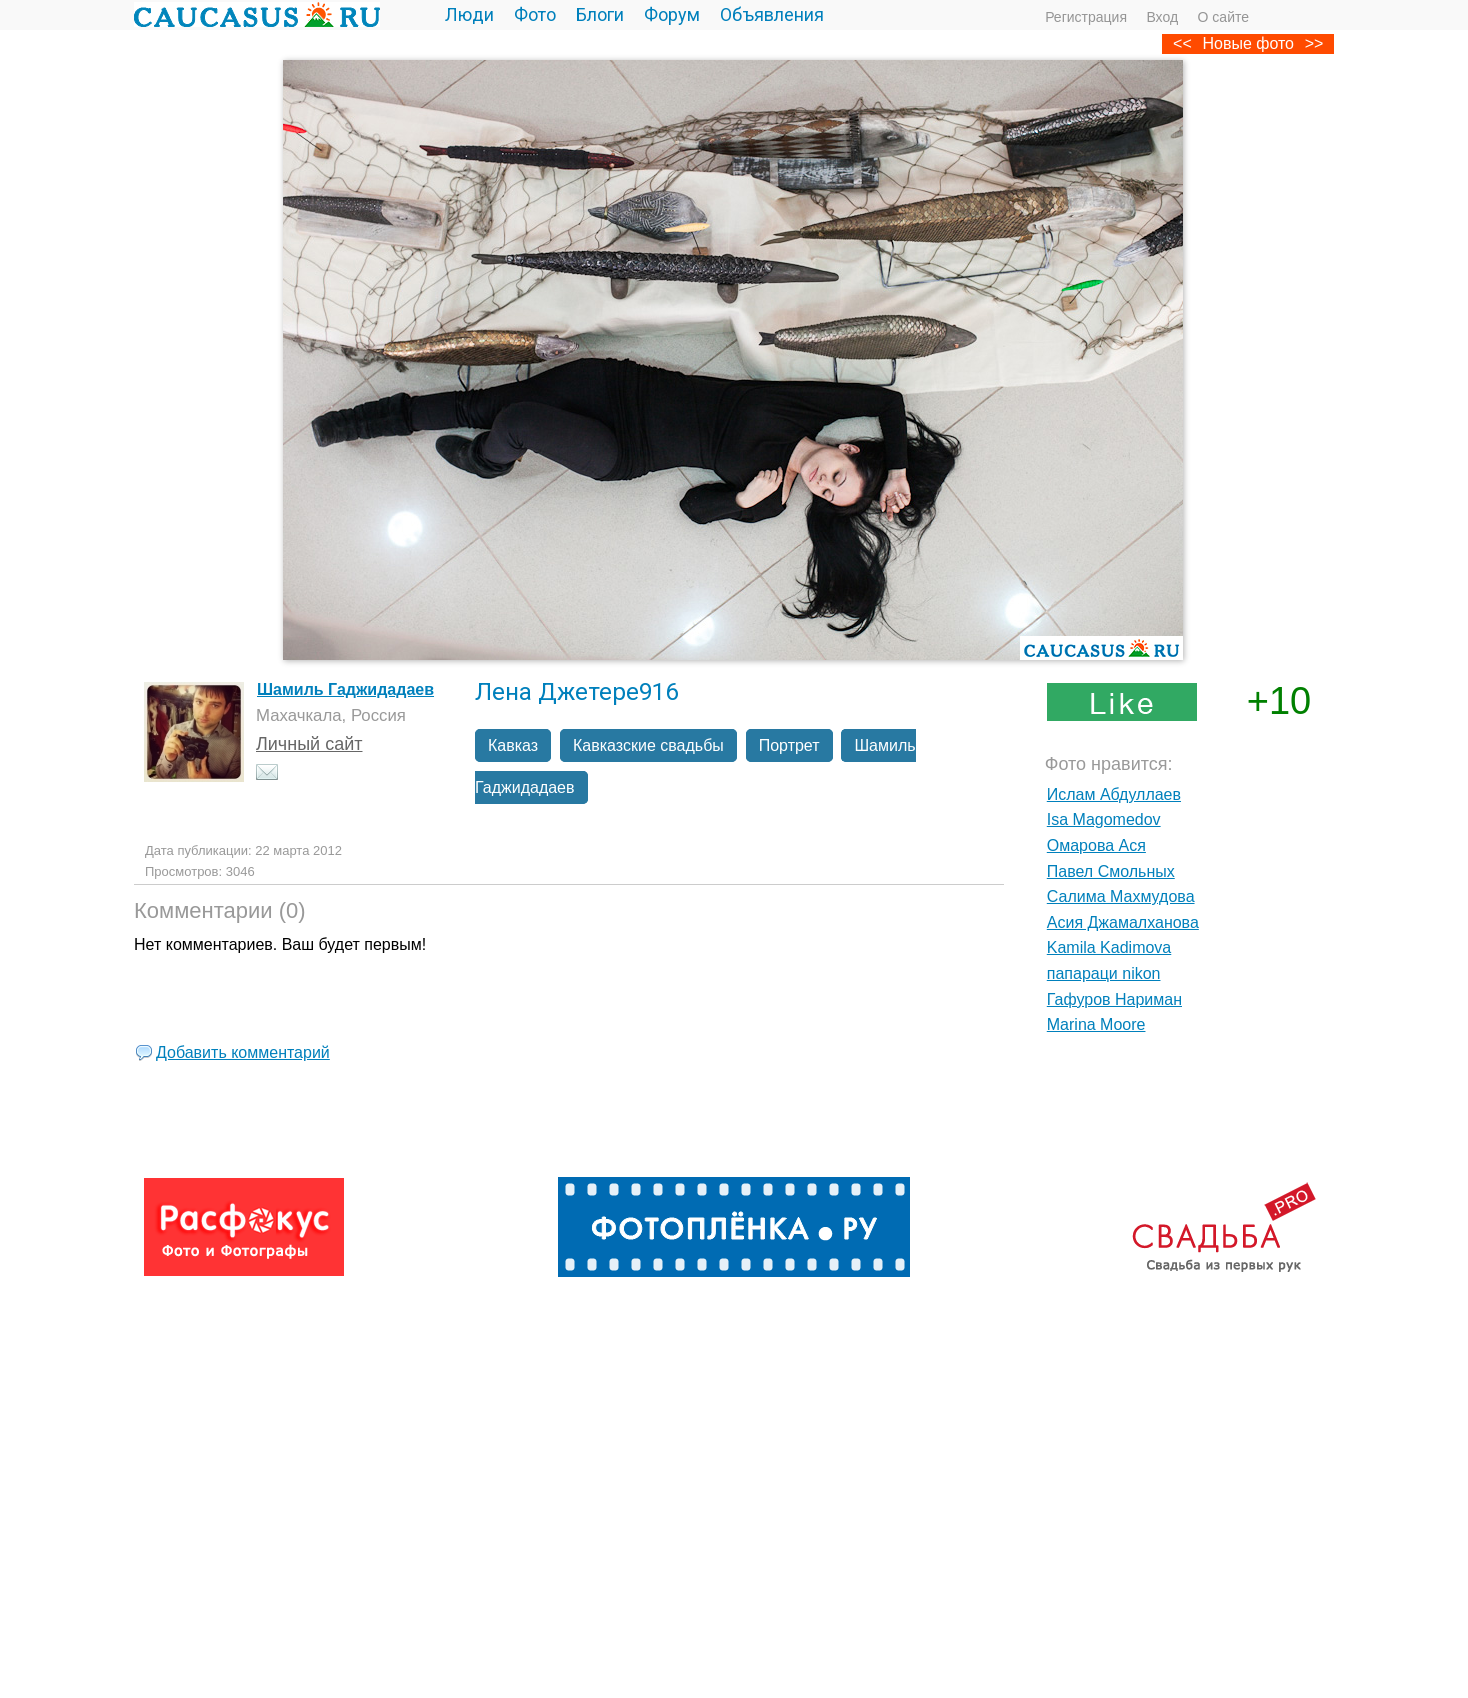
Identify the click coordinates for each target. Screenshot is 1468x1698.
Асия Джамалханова (1123, 922)
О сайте (1223, 17)
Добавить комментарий (243, 1052)
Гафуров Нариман (1114, 999)
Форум (672, 14)
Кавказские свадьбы (648, 745)
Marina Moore (1096, 1024)
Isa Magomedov (1104, 819)
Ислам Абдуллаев (1114, 794)
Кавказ (513, 745)
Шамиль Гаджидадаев (345, 689)
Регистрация (1086, 17)
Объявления (772, 14)
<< (1182, 43)
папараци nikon (1104, 973)
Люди (469, 14)
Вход (1162, 17)
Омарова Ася (1096, 845)
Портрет (789, 745)
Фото (535, 14)
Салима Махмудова (1121, 896)
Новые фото (1248, 43)
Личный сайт (309, 744)
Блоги (600, 14)
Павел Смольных (1111, 871)
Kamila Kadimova (1109, 947)
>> (1314, 43)
